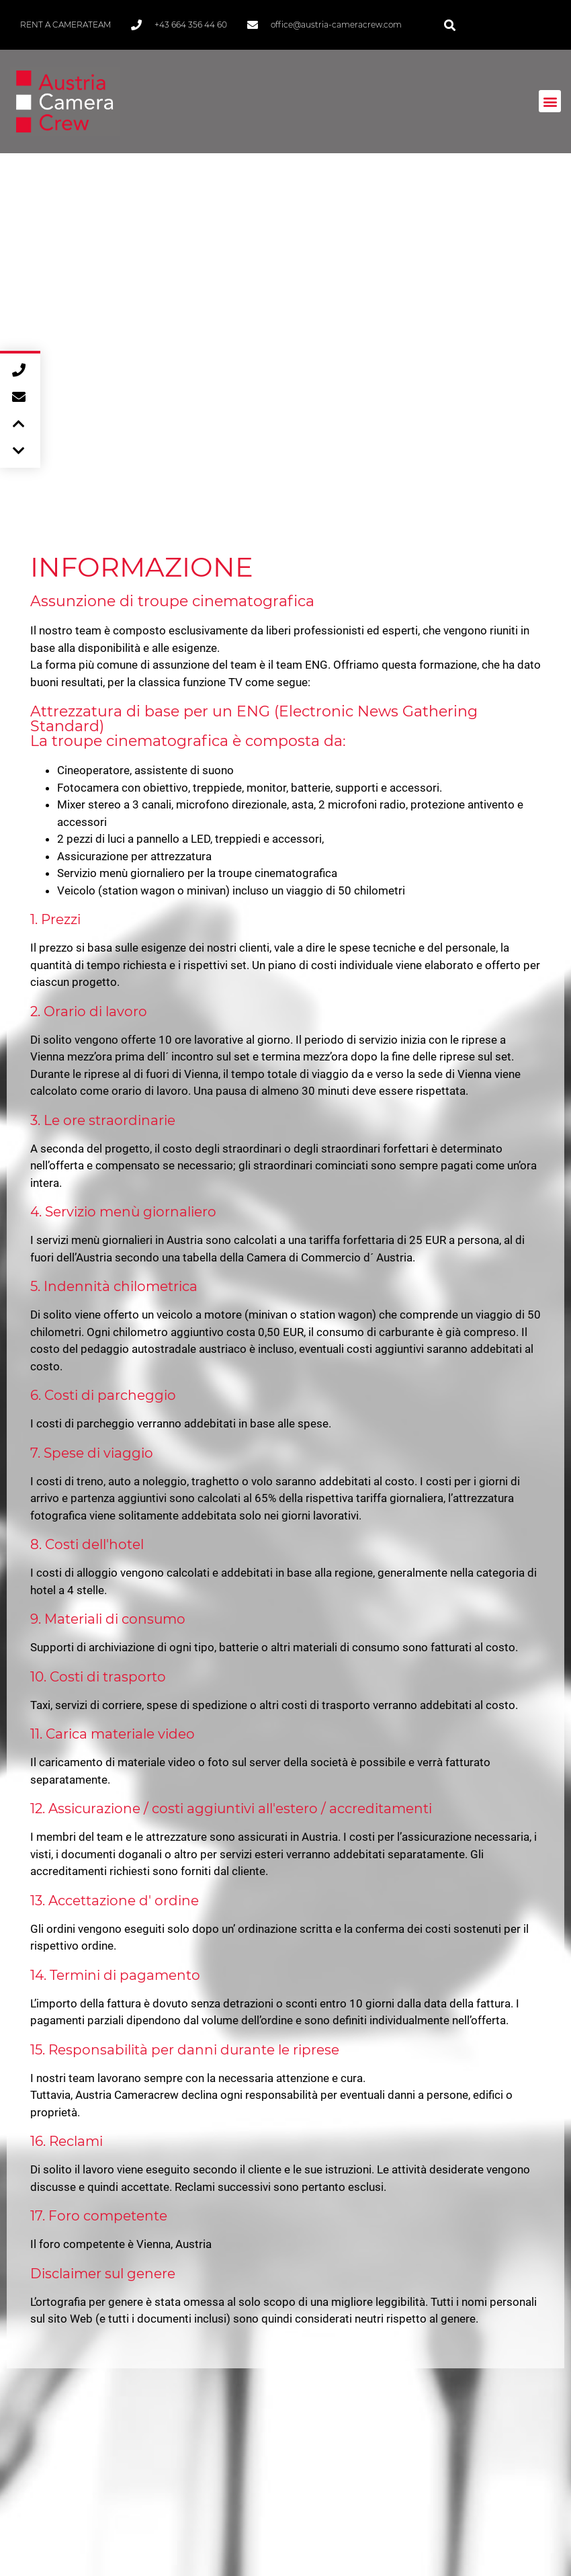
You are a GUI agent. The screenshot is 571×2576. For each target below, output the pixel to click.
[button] (450, 24)
